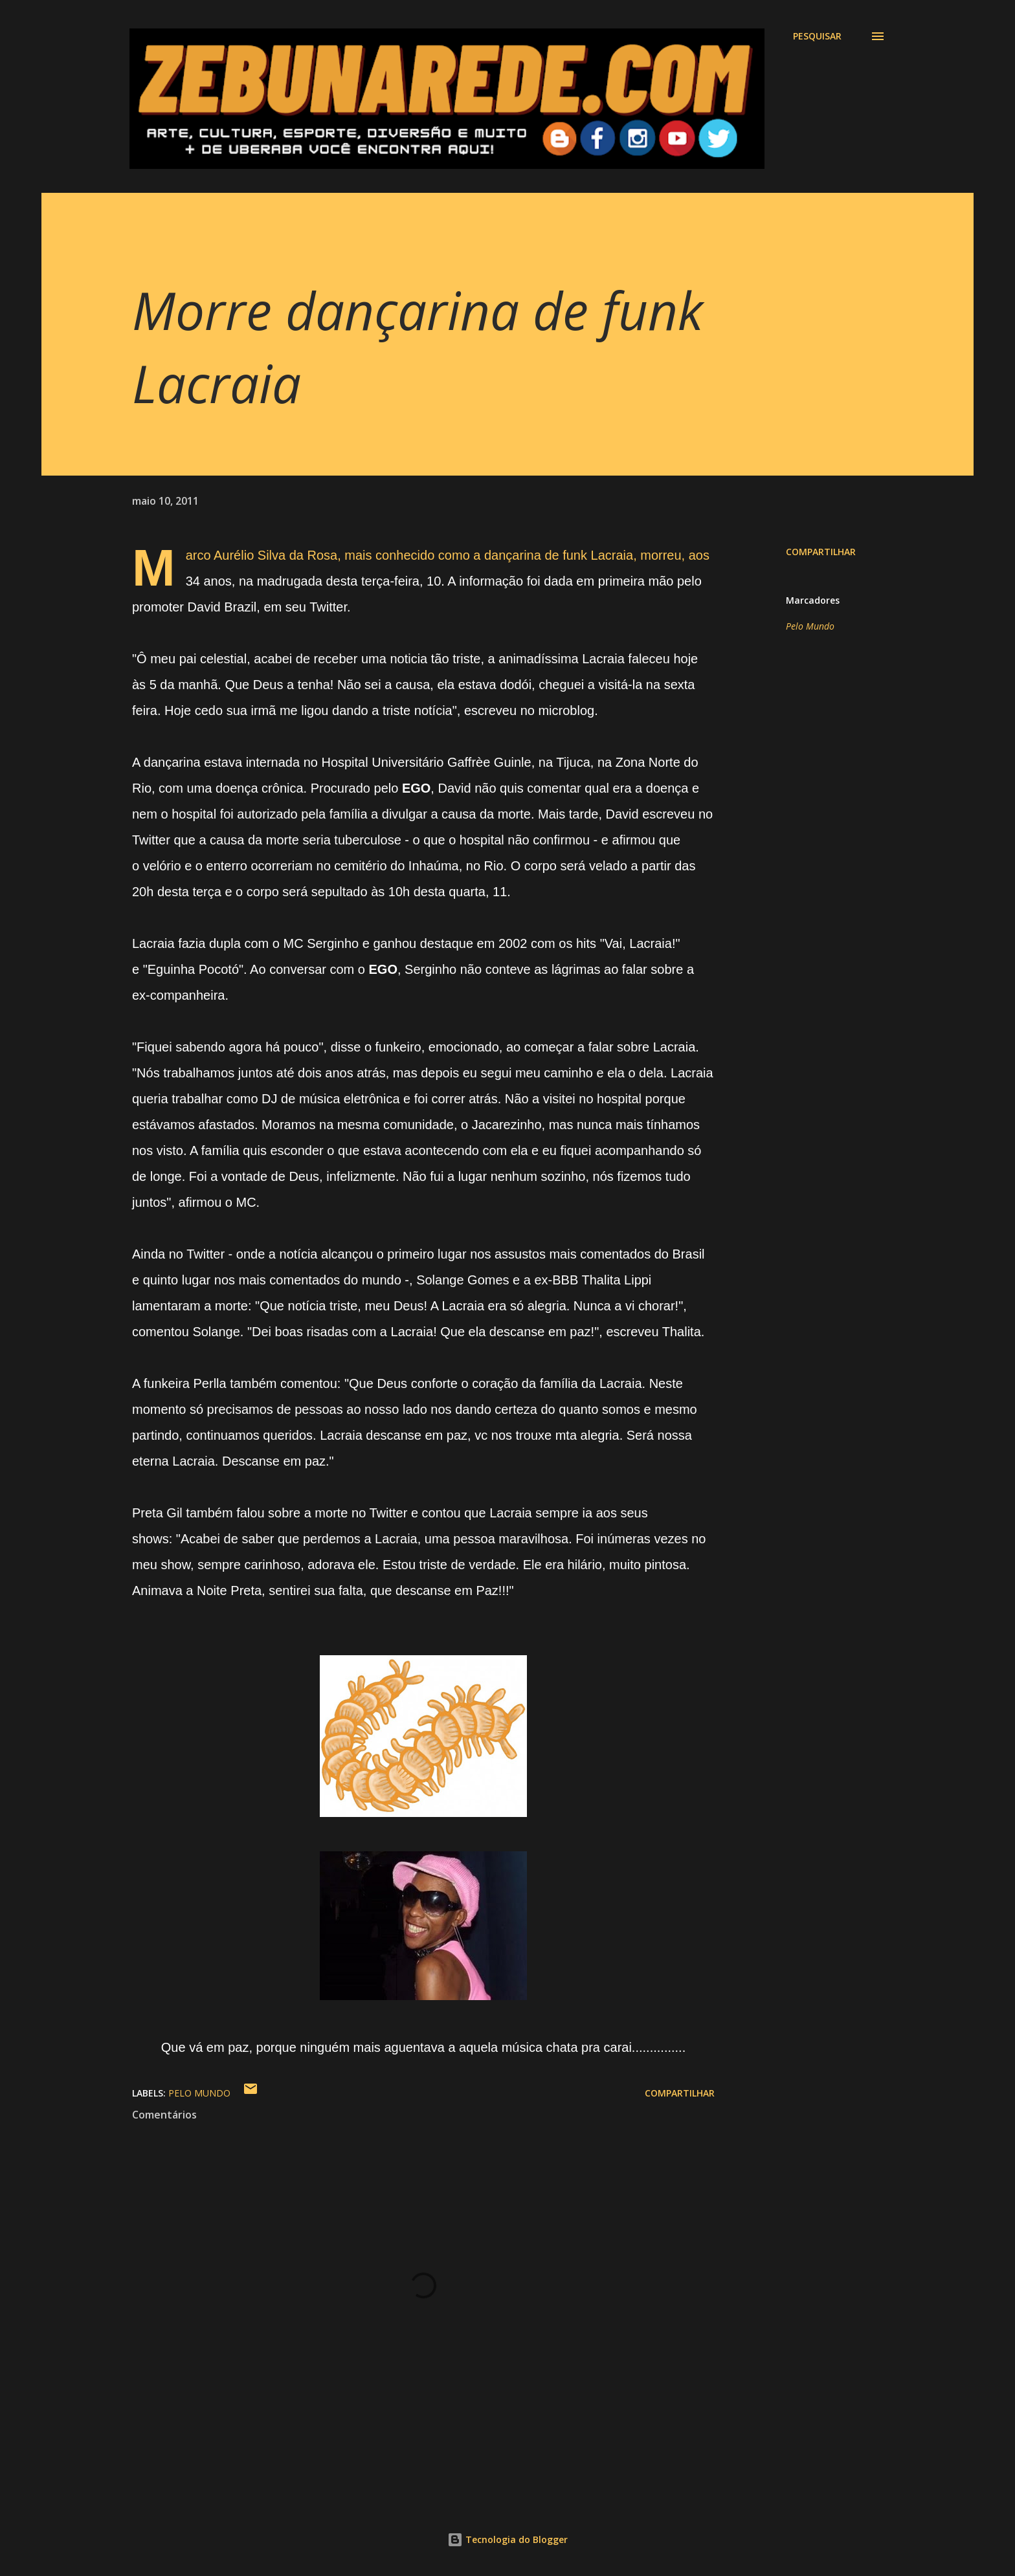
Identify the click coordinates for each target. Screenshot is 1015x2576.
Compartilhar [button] (821, 551)
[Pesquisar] (817, 36)
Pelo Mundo (810, 626)
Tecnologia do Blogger (507, 2539)
